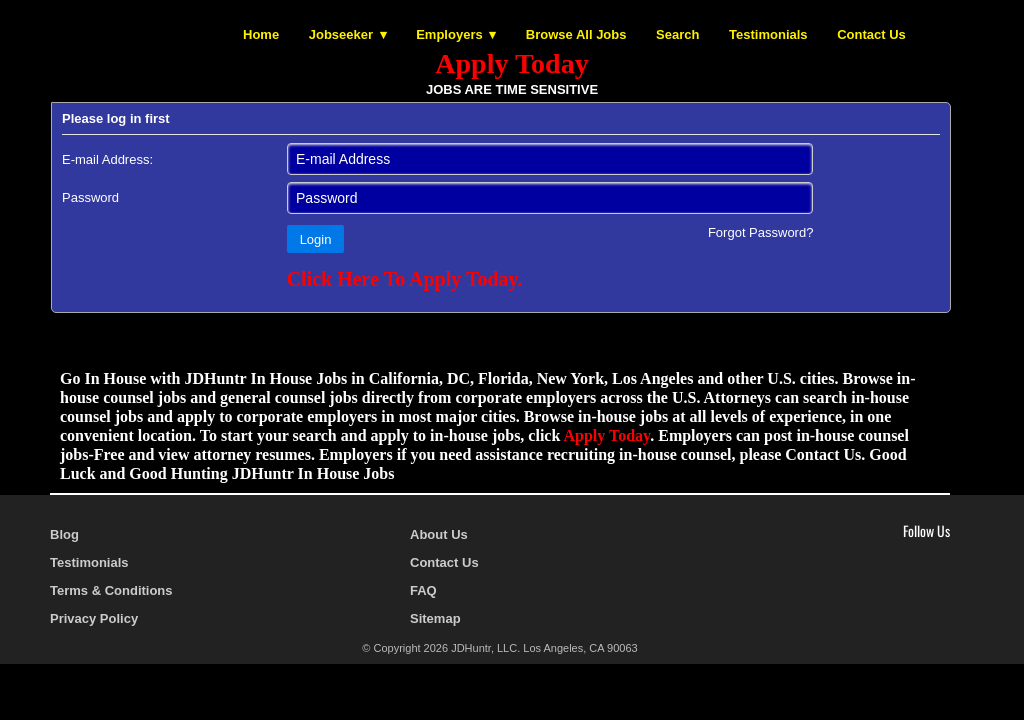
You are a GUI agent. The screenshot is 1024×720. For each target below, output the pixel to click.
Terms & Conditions (111, 590)
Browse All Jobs (576, 34)
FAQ (423, 590)
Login (316, 239)
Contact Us (871, 34)
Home (261, 34)
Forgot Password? (761, 232)
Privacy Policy (94, 618)
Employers (449, 34)
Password (90, 197)
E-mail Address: (107, 159)
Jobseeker (341, 34)
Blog (64, 534)
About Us (439, 534)
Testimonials (768, 34)
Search (677, 34)
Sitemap (435, 618)
